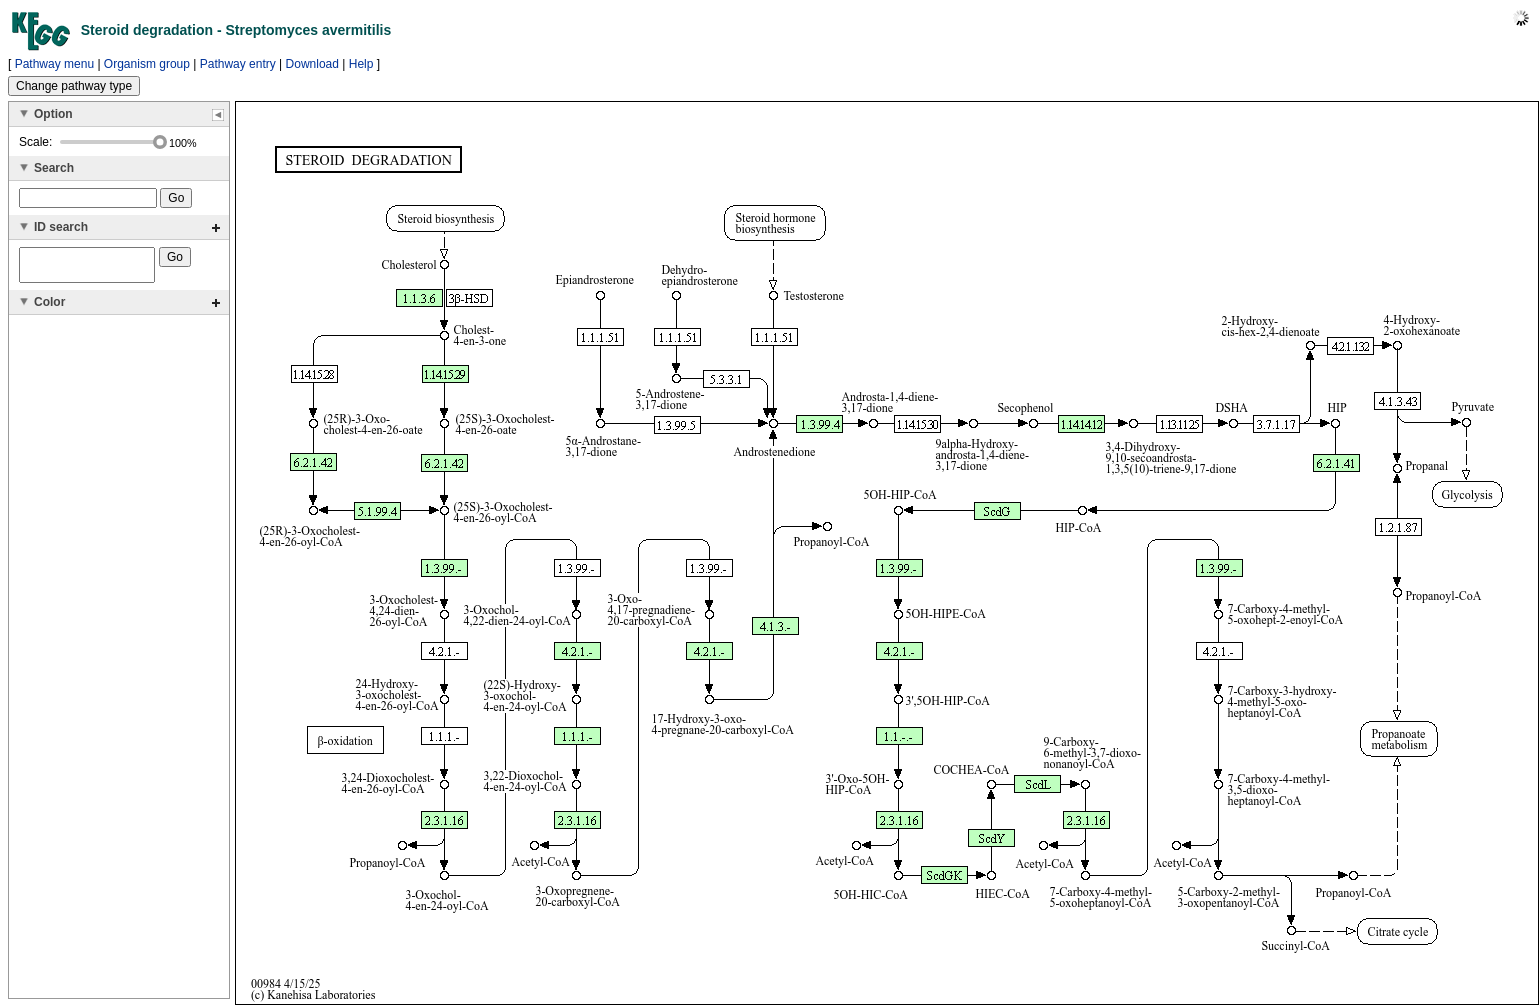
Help (361, 64)
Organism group (147, 64)
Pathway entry (238, 64)
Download (312, 64)
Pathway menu (54, 64)
